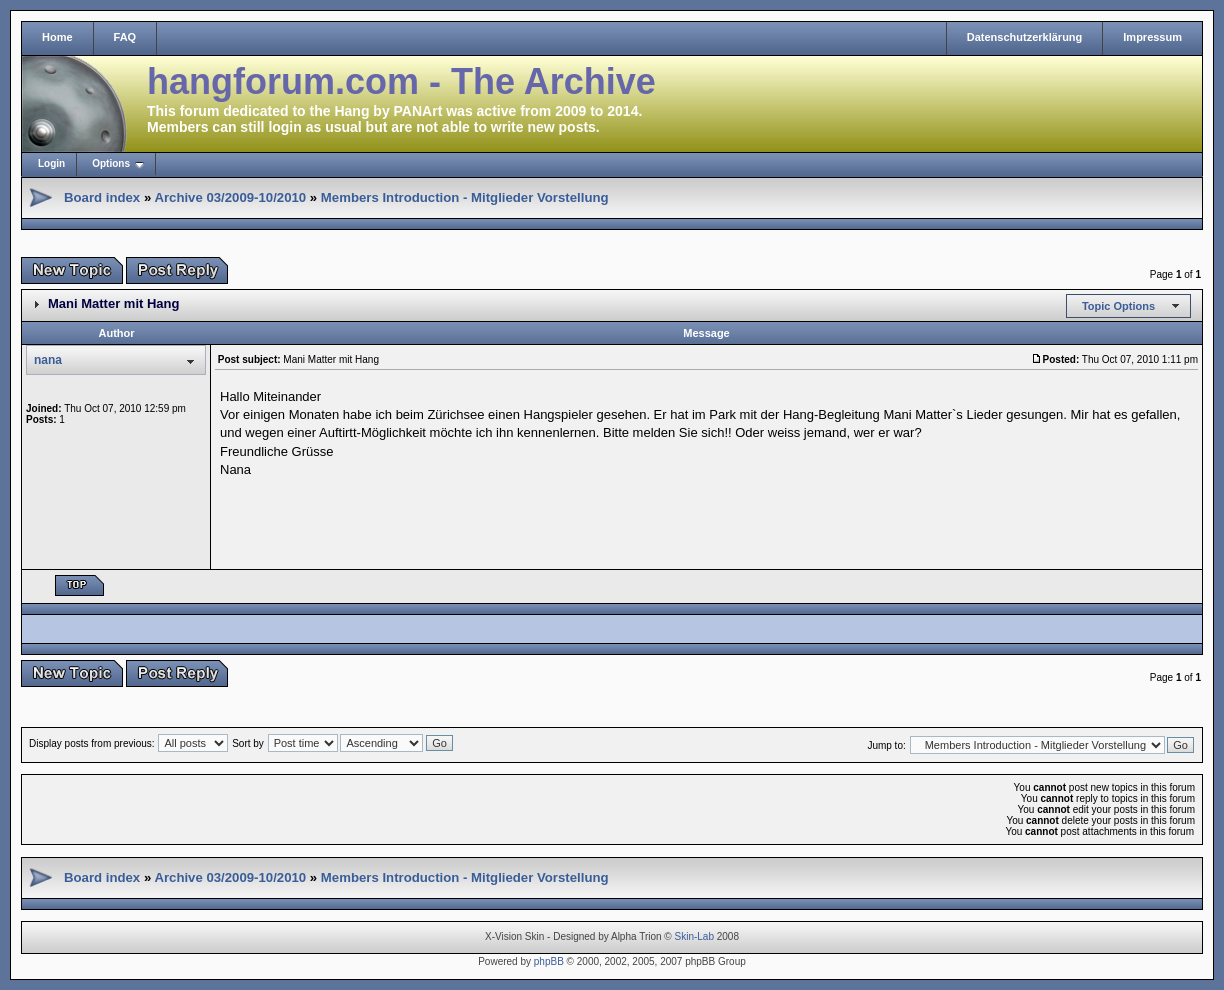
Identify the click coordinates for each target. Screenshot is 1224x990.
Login (51, 163)
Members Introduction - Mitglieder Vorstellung (465, 197)
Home (57, 37)
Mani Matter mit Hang (113, 303)
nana (48, 360)
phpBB (549, 961)
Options (111, 163)
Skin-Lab (694, 936)
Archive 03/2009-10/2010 (230, 197)
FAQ (125, 37)
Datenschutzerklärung (1025, 37)
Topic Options (1118, 306)
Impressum (1152, 37)
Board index (102, 197)
